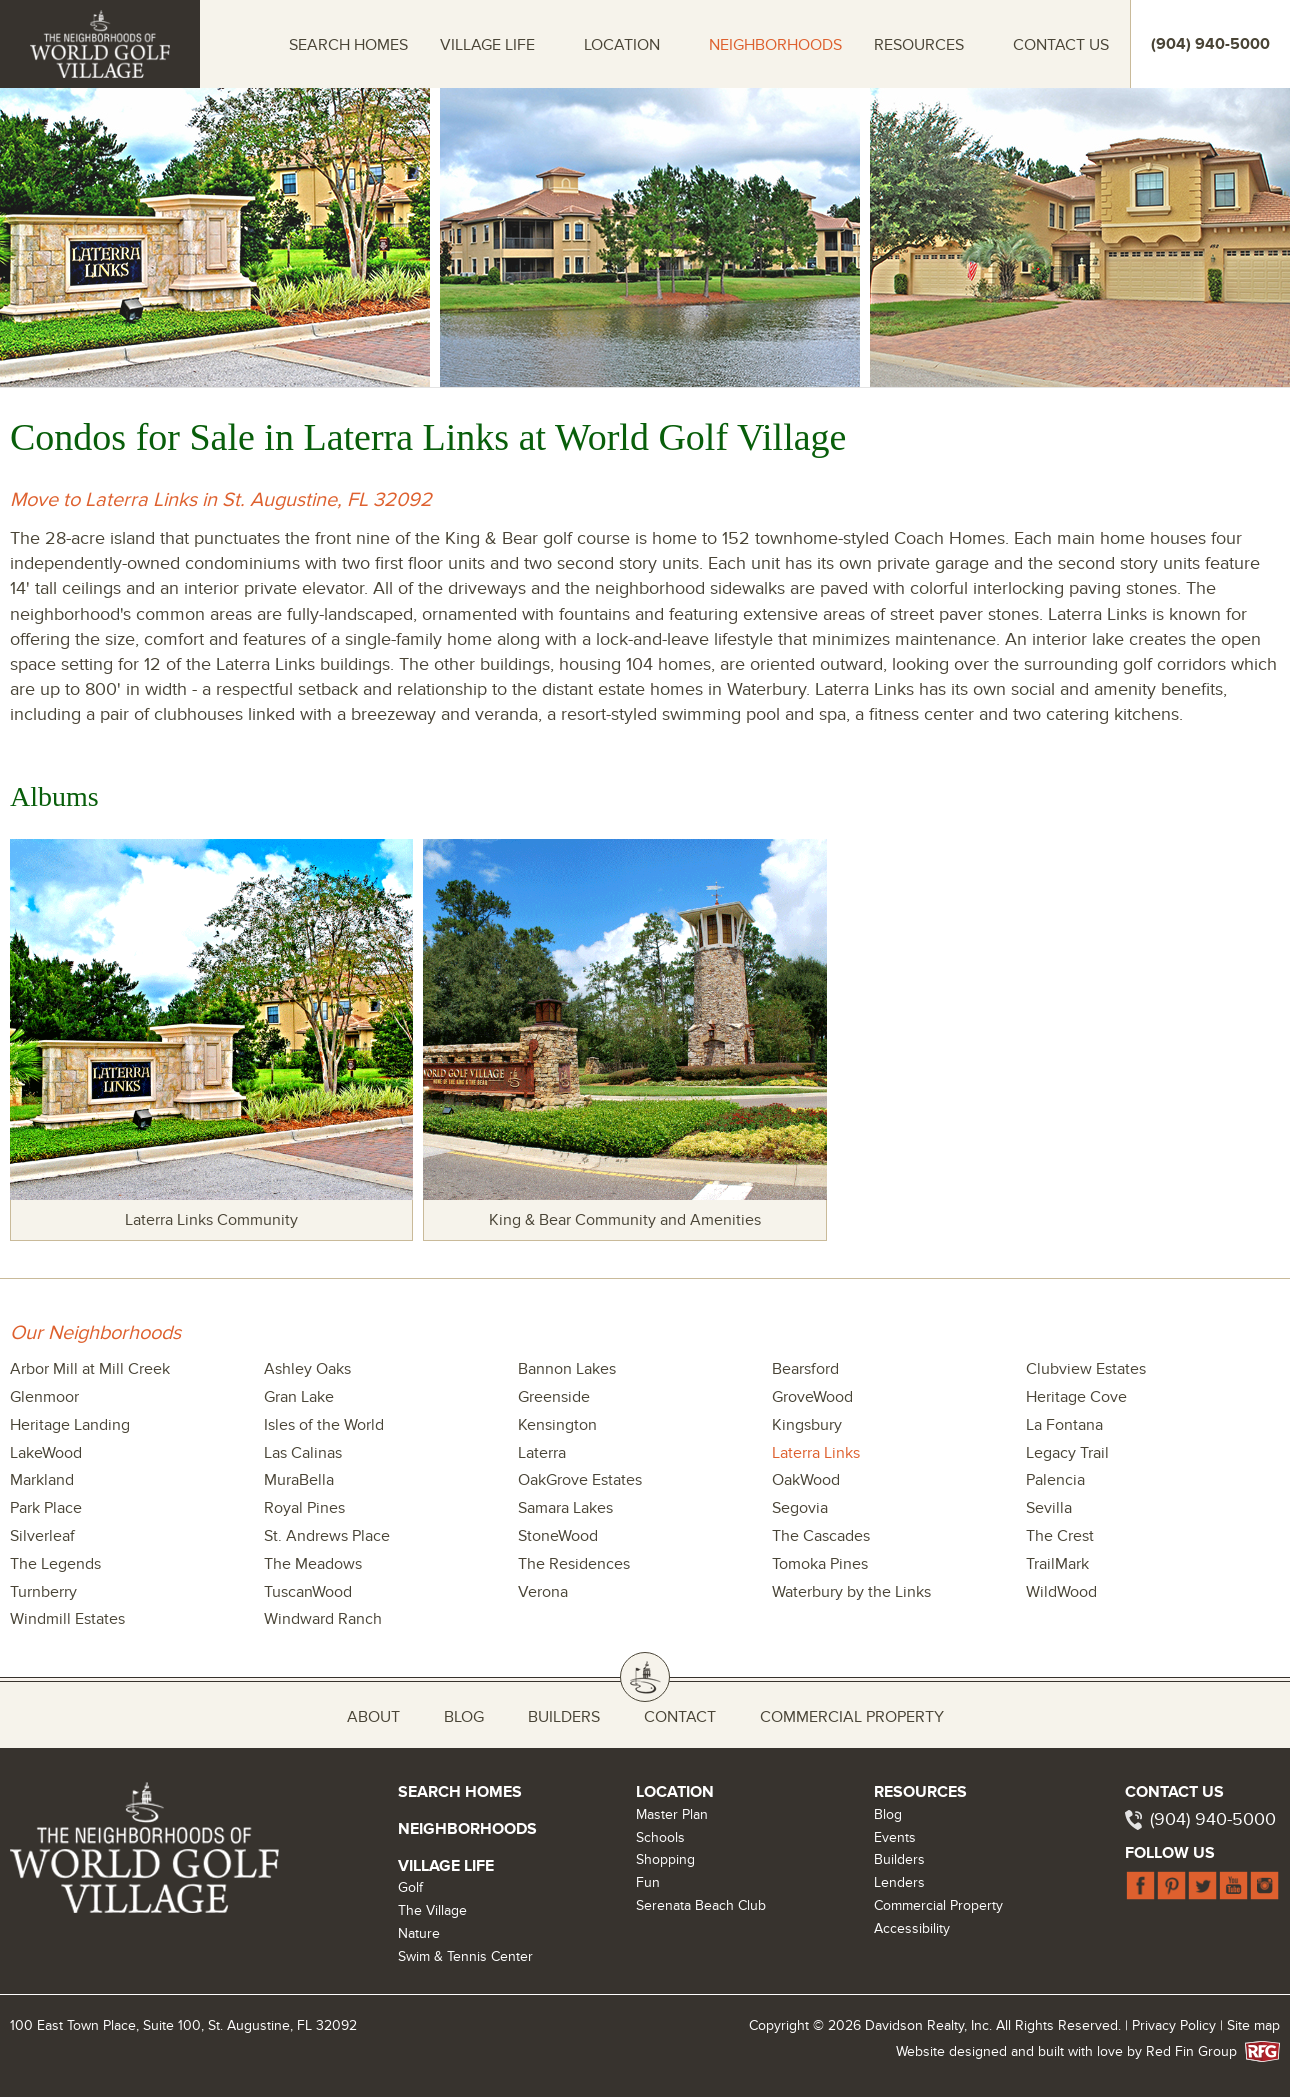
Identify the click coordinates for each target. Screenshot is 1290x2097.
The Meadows (313, 1564)
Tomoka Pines (820, 1564)
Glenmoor (44, 1397)
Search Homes (348, 45)
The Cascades (821, 1536)
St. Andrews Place (327, 1536)
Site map (1253, 2025)
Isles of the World (324, 1425)
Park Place (46, 1508)
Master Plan (672, 1814)
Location (622, 45)
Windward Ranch (323, 1619)
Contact (680, 1717)
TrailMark (1057, 1564)
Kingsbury (807, 1425)
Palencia (1055, 1480)
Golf (410, 1887)
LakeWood (46, 1453)
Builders (564, 1717)
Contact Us (1061, 45)
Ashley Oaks (307, 1369)
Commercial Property (852, 1717)
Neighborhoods (775, 45)
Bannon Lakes (567, 1369)
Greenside (554, 1397)
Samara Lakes (565, 1508)
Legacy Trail (1067, 1453)
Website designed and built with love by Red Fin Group (1074, 2051)
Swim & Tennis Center (465, 1956)
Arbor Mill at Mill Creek (90, 1369)
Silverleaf (42, 1536)
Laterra (542, 1453)
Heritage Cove (1076, 1397)
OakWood (806, 1480)
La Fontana (1064, 1425)
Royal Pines (304, 1508)
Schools (660, 1837)
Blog (464, 1717)
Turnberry (43, 1592)
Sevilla (1049, 1508)
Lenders (899, 1882)
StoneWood (558, 1536)
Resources (919, 45)
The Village (432, 1910)
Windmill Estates (67, 1619)
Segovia (800, 1508)
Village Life (487, 45)
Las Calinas (303, 1453)
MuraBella (299, 1480)
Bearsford (805, 1369)
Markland (42, 1480)
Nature (419, 1933)
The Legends (55, 1564)
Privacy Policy (1174, 2025)
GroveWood (812, 1397)
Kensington (557, 1425)
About (373, 1717)
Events (895, 1837)
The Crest (1060, 1536)
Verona (543, 1592)
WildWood (1061, 1592)
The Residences (574, 1564)
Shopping (665, 1859)
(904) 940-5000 (1213, 1819)
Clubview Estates (1086, 1369)
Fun (648, 1882)
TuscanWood (308, 1592)
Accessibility (912, 1928)
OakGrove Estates (580, 1480)
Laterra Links (816, 1453)
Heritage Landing (70, 1425)
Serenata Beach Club (701, 1905)
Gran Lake (299, 1397)
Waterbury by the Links (851, 1592)
